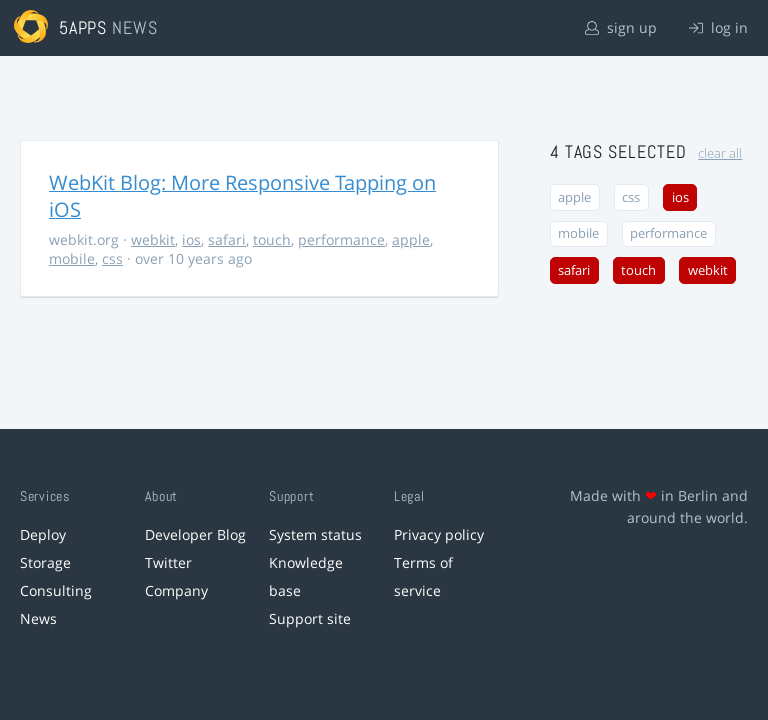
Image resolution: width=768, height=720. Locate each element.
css (112, 258)
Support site (310, 618)
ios (191, 239)
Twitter (168, 562)
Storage (45, 562)
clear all (720, 153)
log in (718, 27)
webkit (153, 239)
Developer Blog (195, 534)
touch (272, 239)
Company (176, 590)
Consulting (56, 590)
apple (411, 239)
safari (227, 239)
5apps (83, 27)
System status (315, 534)
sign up (621, 27)
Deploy (43, 534)
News (38, 618)
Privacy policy (439, 534)
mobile (72, 258)
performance (341, 239)
